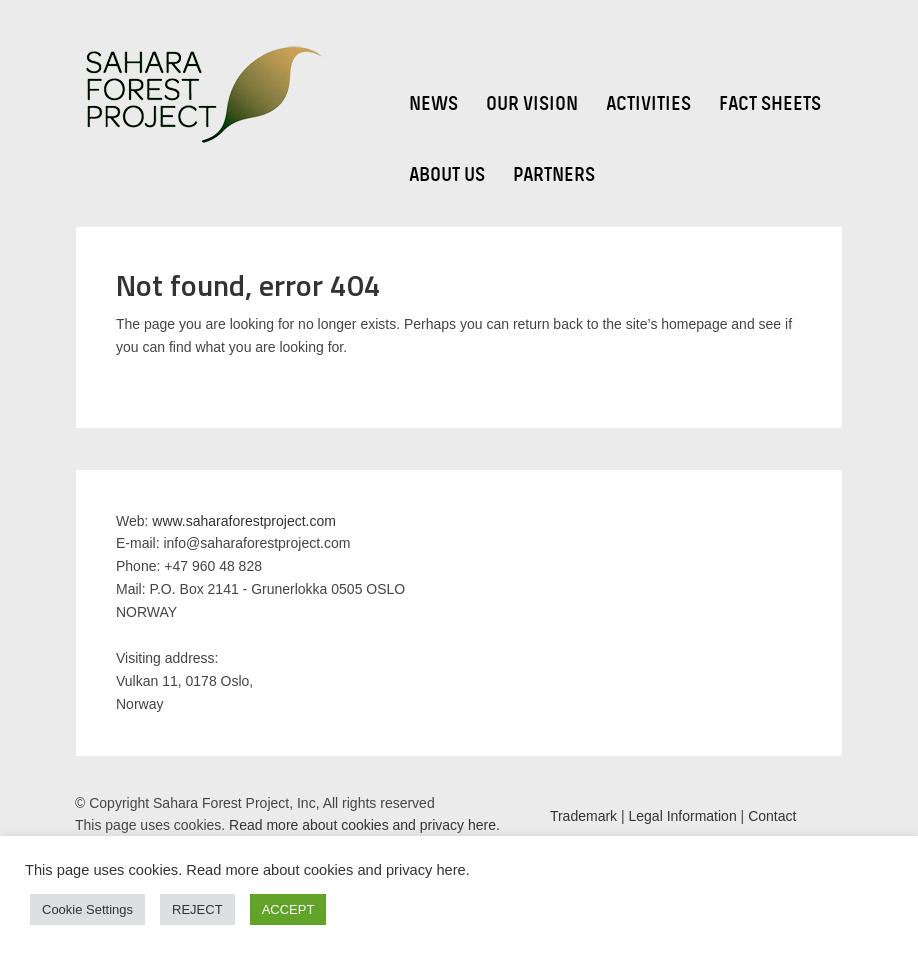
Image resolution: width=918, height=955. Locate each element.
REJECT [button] (197, 909)
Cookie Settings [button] (87, 909)
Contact (772, 816)
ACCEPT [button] (288, 909)
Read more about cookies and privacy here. (362, 825)
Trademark (583, 816)
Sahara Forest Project (200, 96)
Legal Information (683, 816)
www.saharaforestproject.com (244, 521)
